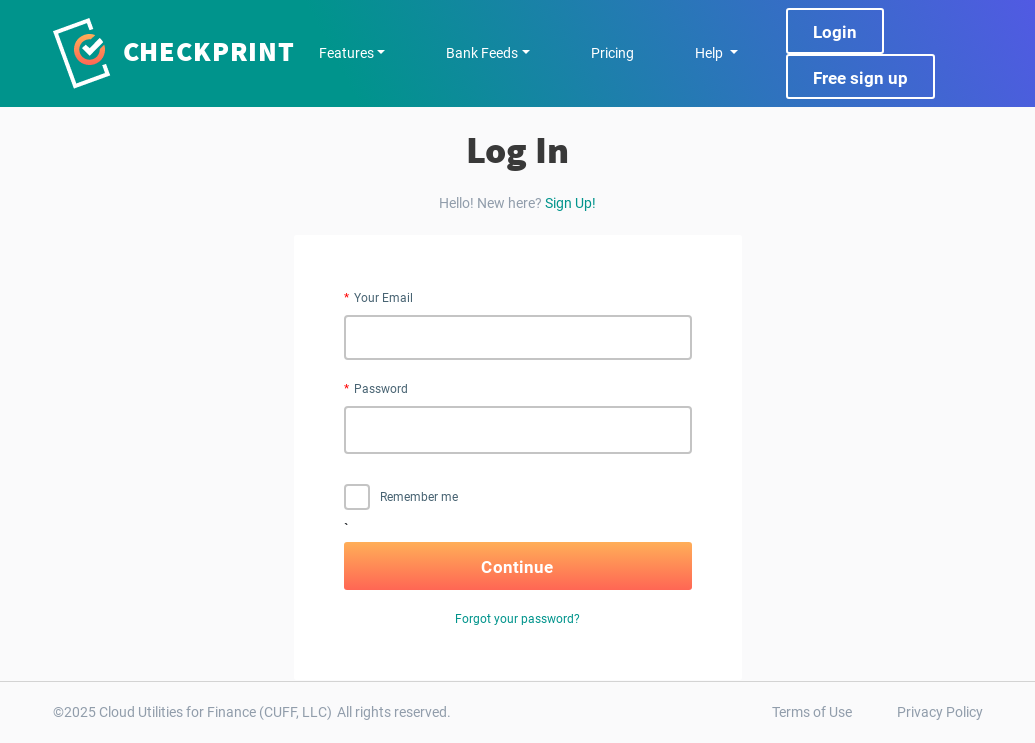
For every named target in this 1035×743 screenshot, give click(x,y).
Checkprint (209, 51)
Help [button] (710, 53)
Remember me (401, 497)
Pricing (612, 53)
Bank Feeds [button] (482, 53)
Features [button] (346, 53)
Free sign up (860, 78)
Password (381, 389)
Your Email (383, 298)
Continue (517, 567)
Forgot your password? (517, 619)
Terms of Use (812, 712)
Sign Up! (570, 203)
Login (835, 32)
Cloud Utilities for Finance (177, 712)
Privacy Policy (940, 712)
